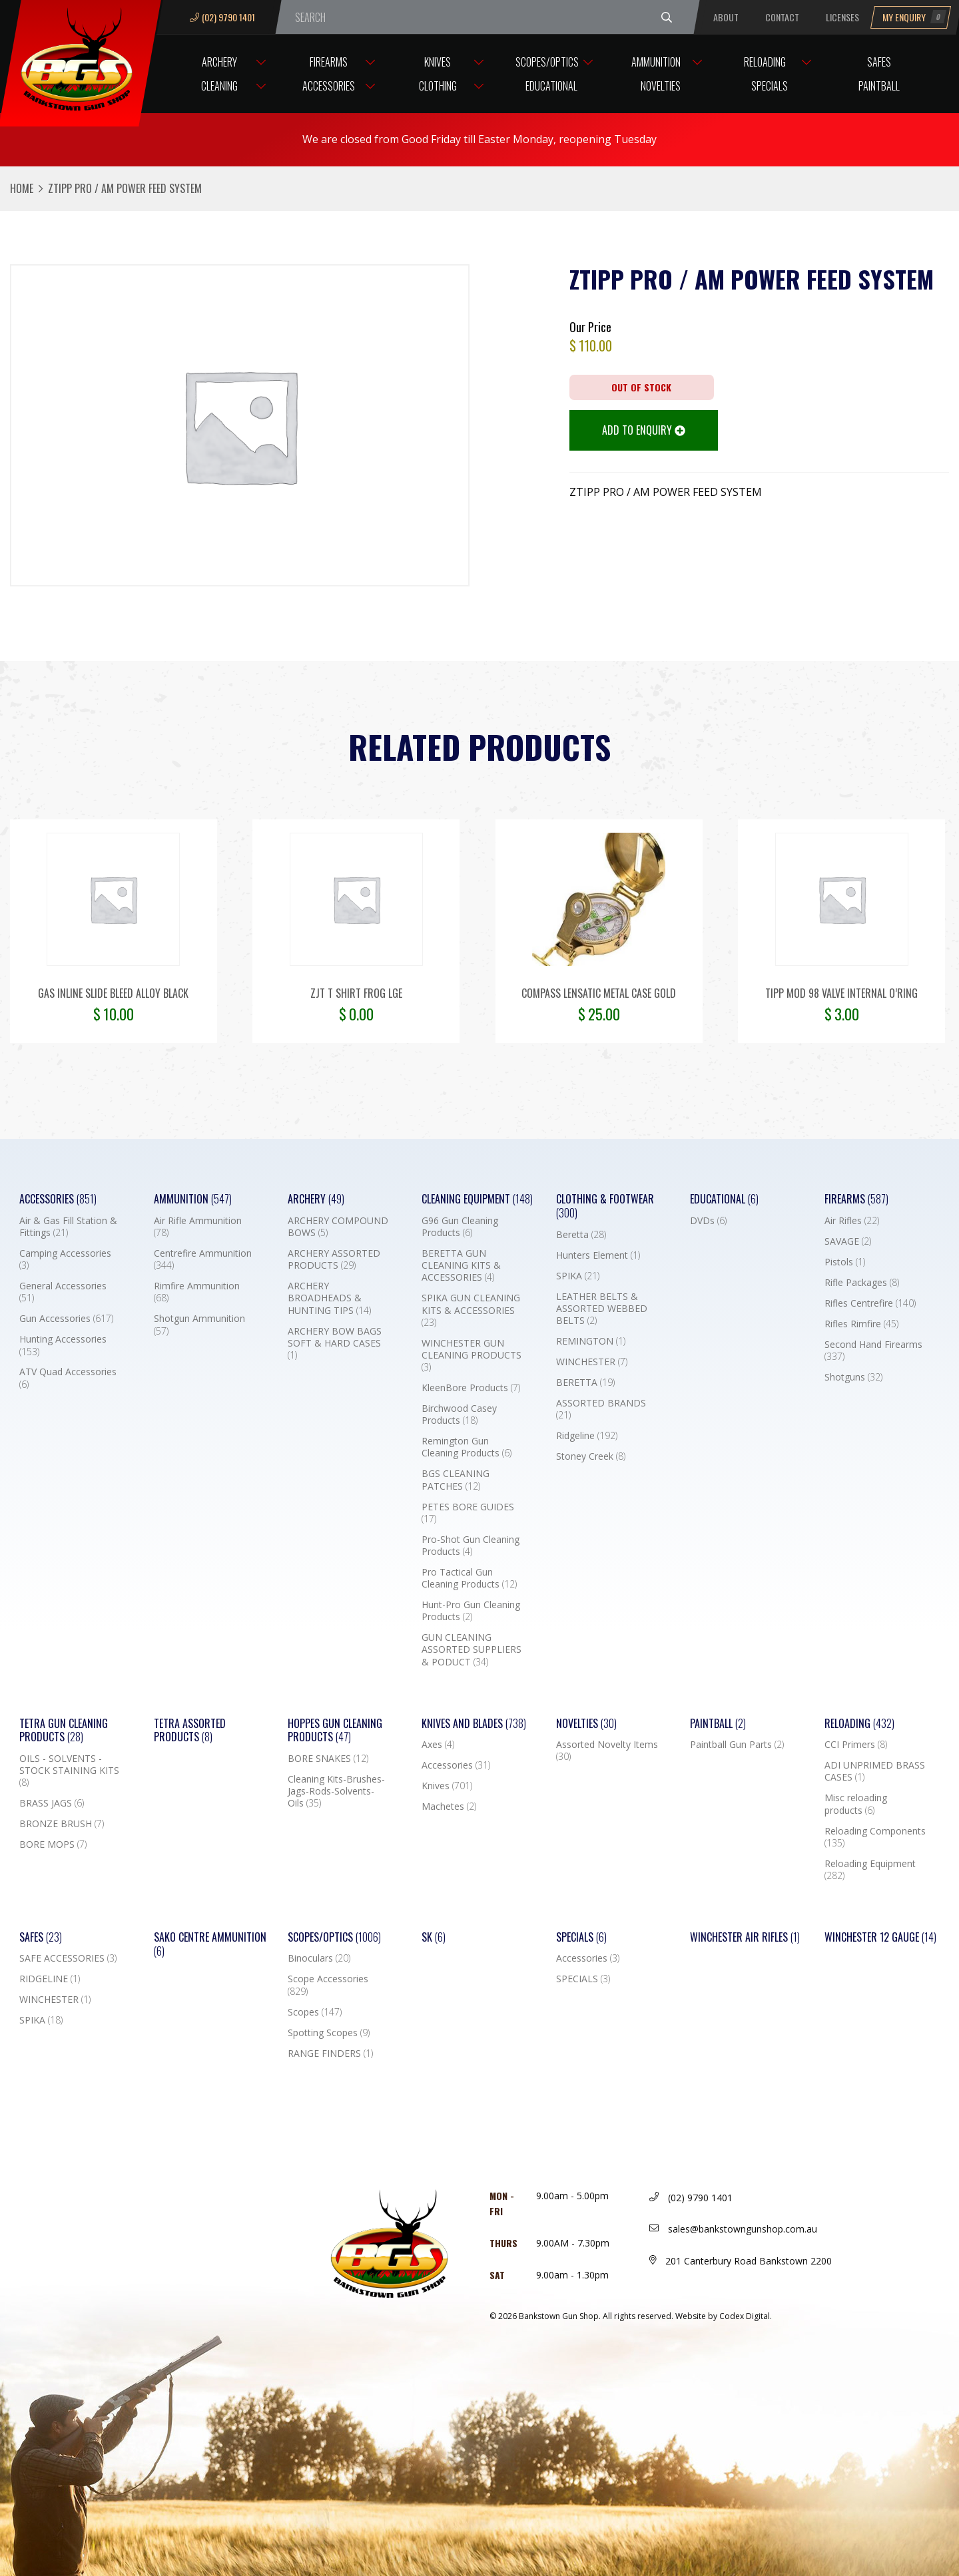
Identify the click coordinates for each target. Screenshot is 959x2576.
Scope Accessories (328, 1985)
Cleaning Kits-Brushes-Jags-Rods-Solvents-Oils (336, 1791)
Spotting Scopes (329, 2033)
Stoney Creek (590, 1456)
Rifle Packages (861, 1283)
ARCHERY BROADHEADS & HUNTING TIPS (329, 1298)
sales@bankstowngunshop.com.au (733, 2229)
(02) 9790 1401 (222, 17)
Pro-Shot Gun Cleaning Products (470, 1546)
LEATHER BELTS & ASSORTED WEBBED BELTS (601, 1309)
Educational (551, 86)
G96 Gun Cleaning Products (460, 1227)
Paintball (879, 86)
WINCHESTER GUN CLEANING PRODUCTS (471, 1355)
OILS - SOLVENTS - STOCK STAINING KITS (69, 1771)
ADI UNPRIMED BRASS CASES (874, 1771)
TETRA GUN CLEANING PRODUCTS (63, 1731)
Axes (438, 1745)
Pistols (844, 1262)
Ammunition (656, 62)
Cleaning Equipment (477, 1199)
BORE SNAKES (328, 1759)
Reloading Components (875, 1837)
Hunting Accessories (63, 1345)
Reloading (765, 62)
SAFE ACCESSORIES (68, 1958)
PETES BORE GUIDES (468, 1513)
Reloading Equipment (870, 1870)
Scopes (315, 2012)
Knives (437, 62)
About (726, 17)
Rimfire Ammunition (197, 1292)
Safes (879, 62)
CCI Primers (855, 1745)
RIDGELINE (49, 1979)
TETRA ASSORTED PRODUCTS (190, 1731)
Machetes (449, 1807)
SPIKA (577, 1276)
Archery (219, 62)
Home (21, 188)
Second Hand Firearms (873, 1351)
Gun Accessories (66, 1319)
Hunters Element (598, 1255)
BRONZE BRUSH (61, 1824)
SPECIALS (583, 1979)
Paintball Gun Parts (737, 1745)
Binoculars (319, 1958)
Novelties (661, 86)
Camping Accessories (65, 1259)
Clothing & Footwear (605, 1206)
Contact (782, 17)
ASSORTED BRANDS (601, 1409)
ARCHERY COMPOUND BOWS (338, 1227)
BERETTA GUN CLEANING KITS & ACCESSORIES (461, 1265)
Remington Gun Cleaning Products (466, 1447)
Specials (769, 86)
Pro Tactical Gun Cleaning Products (469, 1578)
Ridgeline (586, 1436)
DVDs (708, 1221)
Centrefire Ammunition (203, 1259)
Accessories (328, 86)
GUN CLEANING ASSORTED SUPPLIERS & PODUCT (471, 1649)
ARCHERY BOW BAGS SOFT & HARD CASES (335, 1343)
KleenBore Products (471, 1388)
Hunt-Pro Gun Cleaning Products (471, 1611)
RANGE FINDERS (330, 2053)
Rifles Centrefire (870, 1303)
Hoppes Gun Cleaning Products (335, 1731)
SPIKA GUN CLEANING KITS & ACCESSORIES (471, 1310)
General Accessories (63, 1292)
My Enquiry (914, 17)
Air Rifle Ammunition (198, 1227)
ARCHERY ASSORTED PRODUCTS (334, 1259)
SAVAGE (847, 1241)
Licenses (842, 17)
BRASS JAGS (51, 1803)
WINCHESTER (591, 1362)
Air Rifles (851, 1221)
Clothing (438, 86)
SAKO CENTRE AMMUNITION (210, 1944)
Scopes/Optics (547, 62)
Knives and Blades (474, 1724)
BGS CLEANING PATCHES (455, 1480)
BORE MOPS (53, 1844)
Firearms (329, 62)
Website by (723, 2316)
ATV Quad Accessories (68, 1378)
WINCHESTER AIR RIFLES (745, 1937)
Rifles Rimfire (861, 1324)
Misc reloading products (855, 1804)
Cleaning (219, 86)
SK (434, 1937)
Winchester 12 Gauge (880, 1937)
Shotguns (853, 1377)
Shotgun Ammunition (199, 1325)
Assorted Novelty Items (607, 1751)
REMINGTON (590, 1341)
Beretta (581, 1235)
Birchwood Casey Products (459, 1414)
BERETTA (585, 1383)
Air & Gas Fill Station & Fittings (68, 1227)
